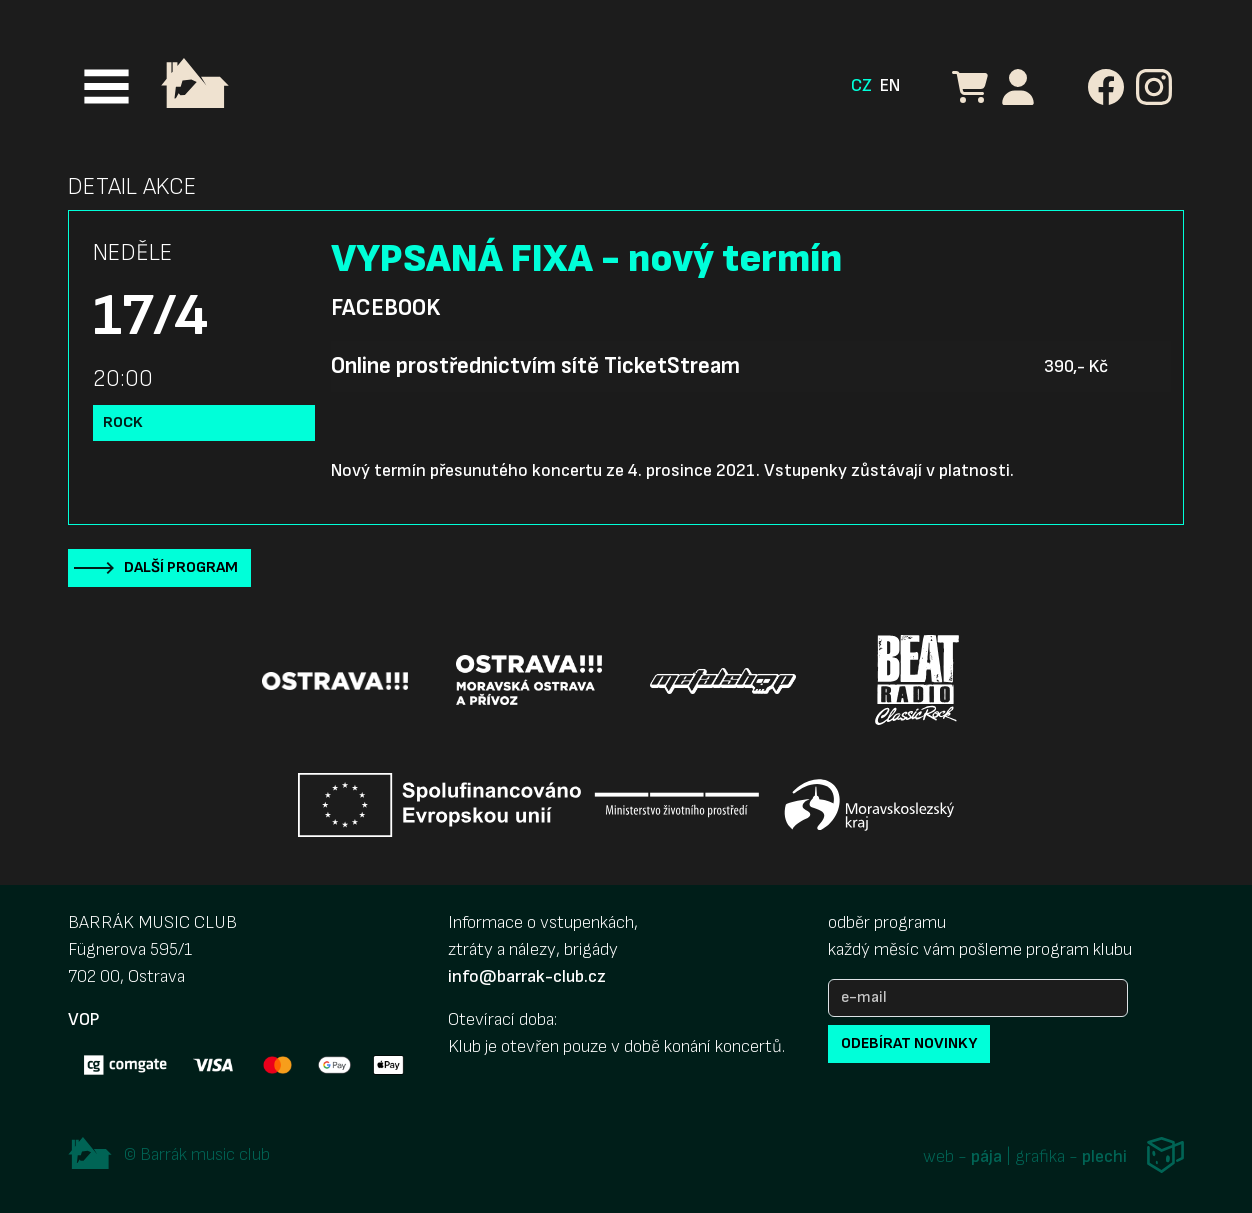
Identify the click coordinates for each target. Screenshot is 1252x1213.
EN (890, 85)
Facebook (385, 308)
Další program (181, 567)
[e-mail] (978, 998)
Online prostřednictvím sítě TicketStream (535, 366)
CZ (861, 85)
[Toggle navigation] (106, 86)
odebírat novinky (909, 1043)
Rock (123, 422)
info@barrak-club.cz (527, 976)
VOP (83, 1019)
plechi (1104, 1157)
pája (986, 1157)
